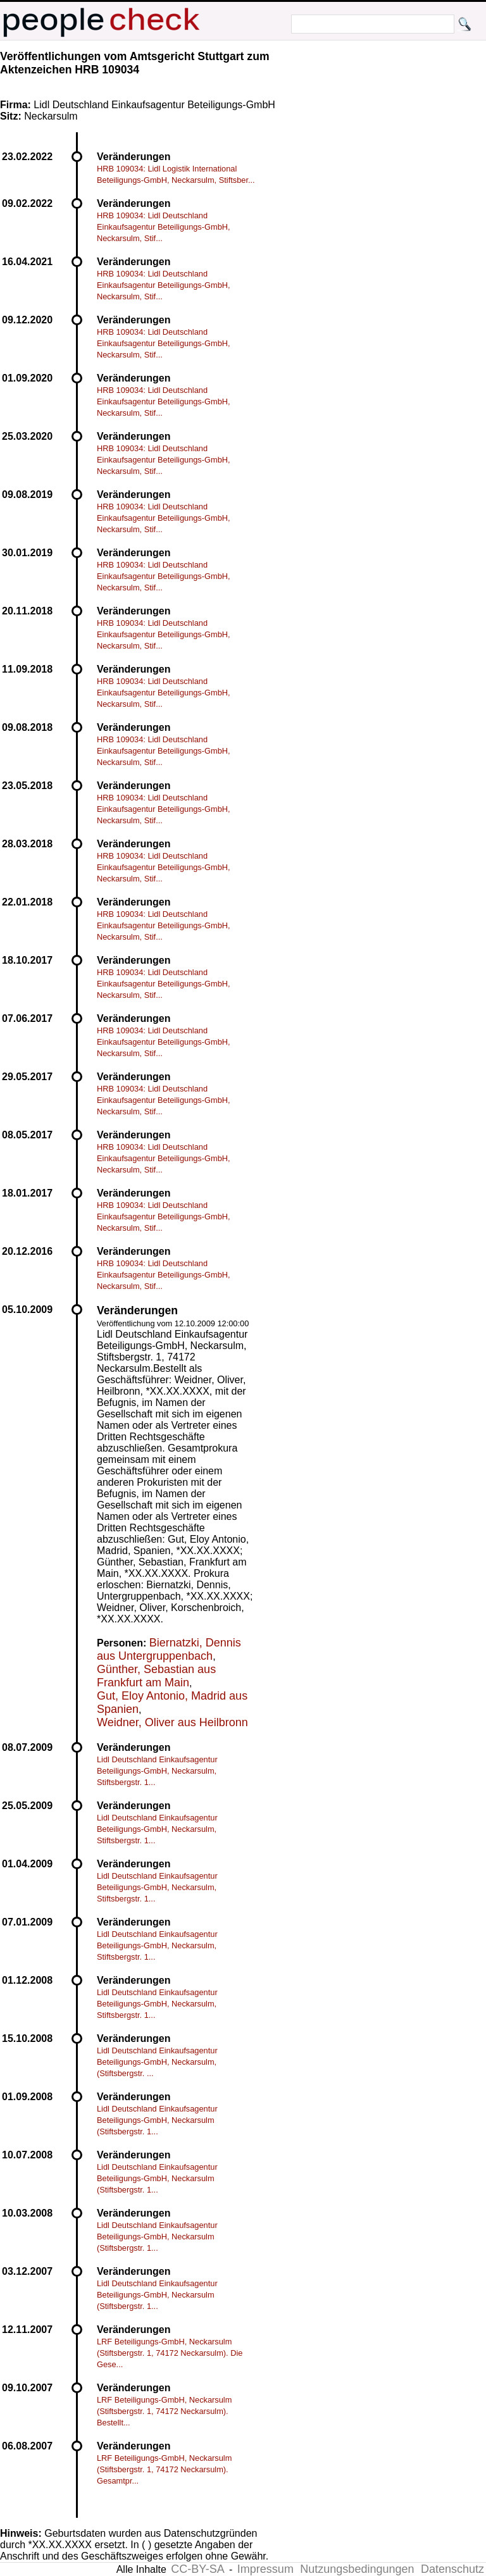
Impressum (265, 2569)
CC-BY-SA (197, 2569)
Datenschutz (452, 2569)
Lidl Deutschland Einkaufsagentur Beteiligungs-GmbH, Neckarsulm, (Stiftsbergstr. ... (157, 2062)
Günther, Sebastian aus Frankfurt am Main (156, 1676)
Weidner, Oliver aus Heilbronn (172, 1722)
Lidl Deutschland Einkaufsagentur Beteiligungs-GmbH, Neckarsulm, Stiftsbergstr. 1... (157, 1771)
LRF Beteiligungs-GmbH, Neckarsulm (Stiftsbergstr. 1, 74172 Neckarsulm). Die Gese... (169, 2353)
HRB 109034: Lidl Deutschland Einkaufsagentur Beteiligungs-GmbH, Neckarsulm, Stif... (163, 227)
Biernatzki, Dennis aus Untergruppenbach (169, 1649)
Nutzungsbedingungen (357, 2569)
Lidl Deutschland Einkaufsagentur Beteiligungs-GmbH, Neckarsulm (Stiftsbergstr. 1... (157, 2120)
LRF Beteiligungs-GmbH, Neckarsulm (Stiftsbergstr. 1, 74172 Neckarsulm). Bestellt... (164, 2411)
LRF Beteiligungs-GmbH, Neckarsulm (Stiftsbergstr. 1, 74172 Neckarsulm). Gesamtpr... (164, 2469)
